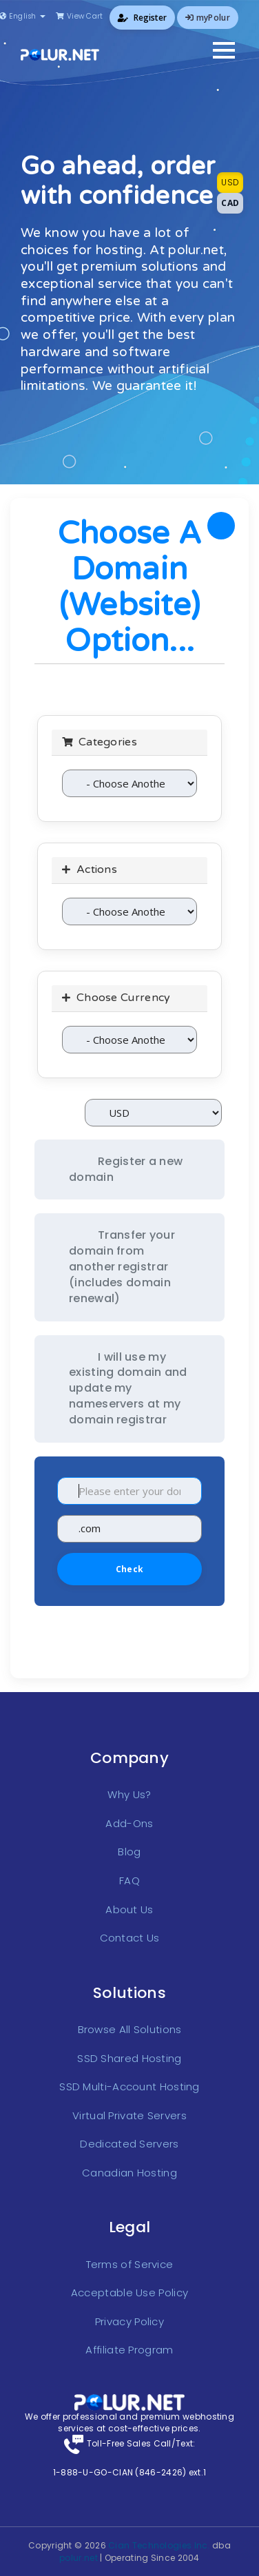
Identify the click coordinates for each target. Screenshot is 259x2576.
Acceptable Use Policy (129, 2292)
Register (142, 17)
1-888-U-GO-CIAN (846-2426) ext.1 (130, 2472)
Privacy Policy (129, 2321)
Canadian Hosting (129, 2172)
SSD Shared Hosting (129, 2058)
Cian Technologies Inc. (159, 2545)
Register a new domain (126, 1169)
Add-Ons (129, 1823)
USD (230, 182)
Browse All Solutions (130, 2029)
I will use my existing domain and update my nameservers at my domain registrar (128, 1388)
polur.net (78, 2558)
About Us (129, 1909)
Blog (129, 1851)
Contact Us (130, 1937)
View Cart (79, 16)
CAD (230, 203)
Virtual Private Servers (129, 2115)
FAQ (129, 1880)
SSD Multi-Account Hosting (129, 2086)
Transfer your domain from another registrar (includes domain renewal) (122, 1266)
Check (129, 1569)
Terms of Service (130, 2264)
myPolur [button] (207, 17)
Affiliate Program (129, 2349)
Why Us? (129, 1794)
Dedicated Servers (129, 2143)
